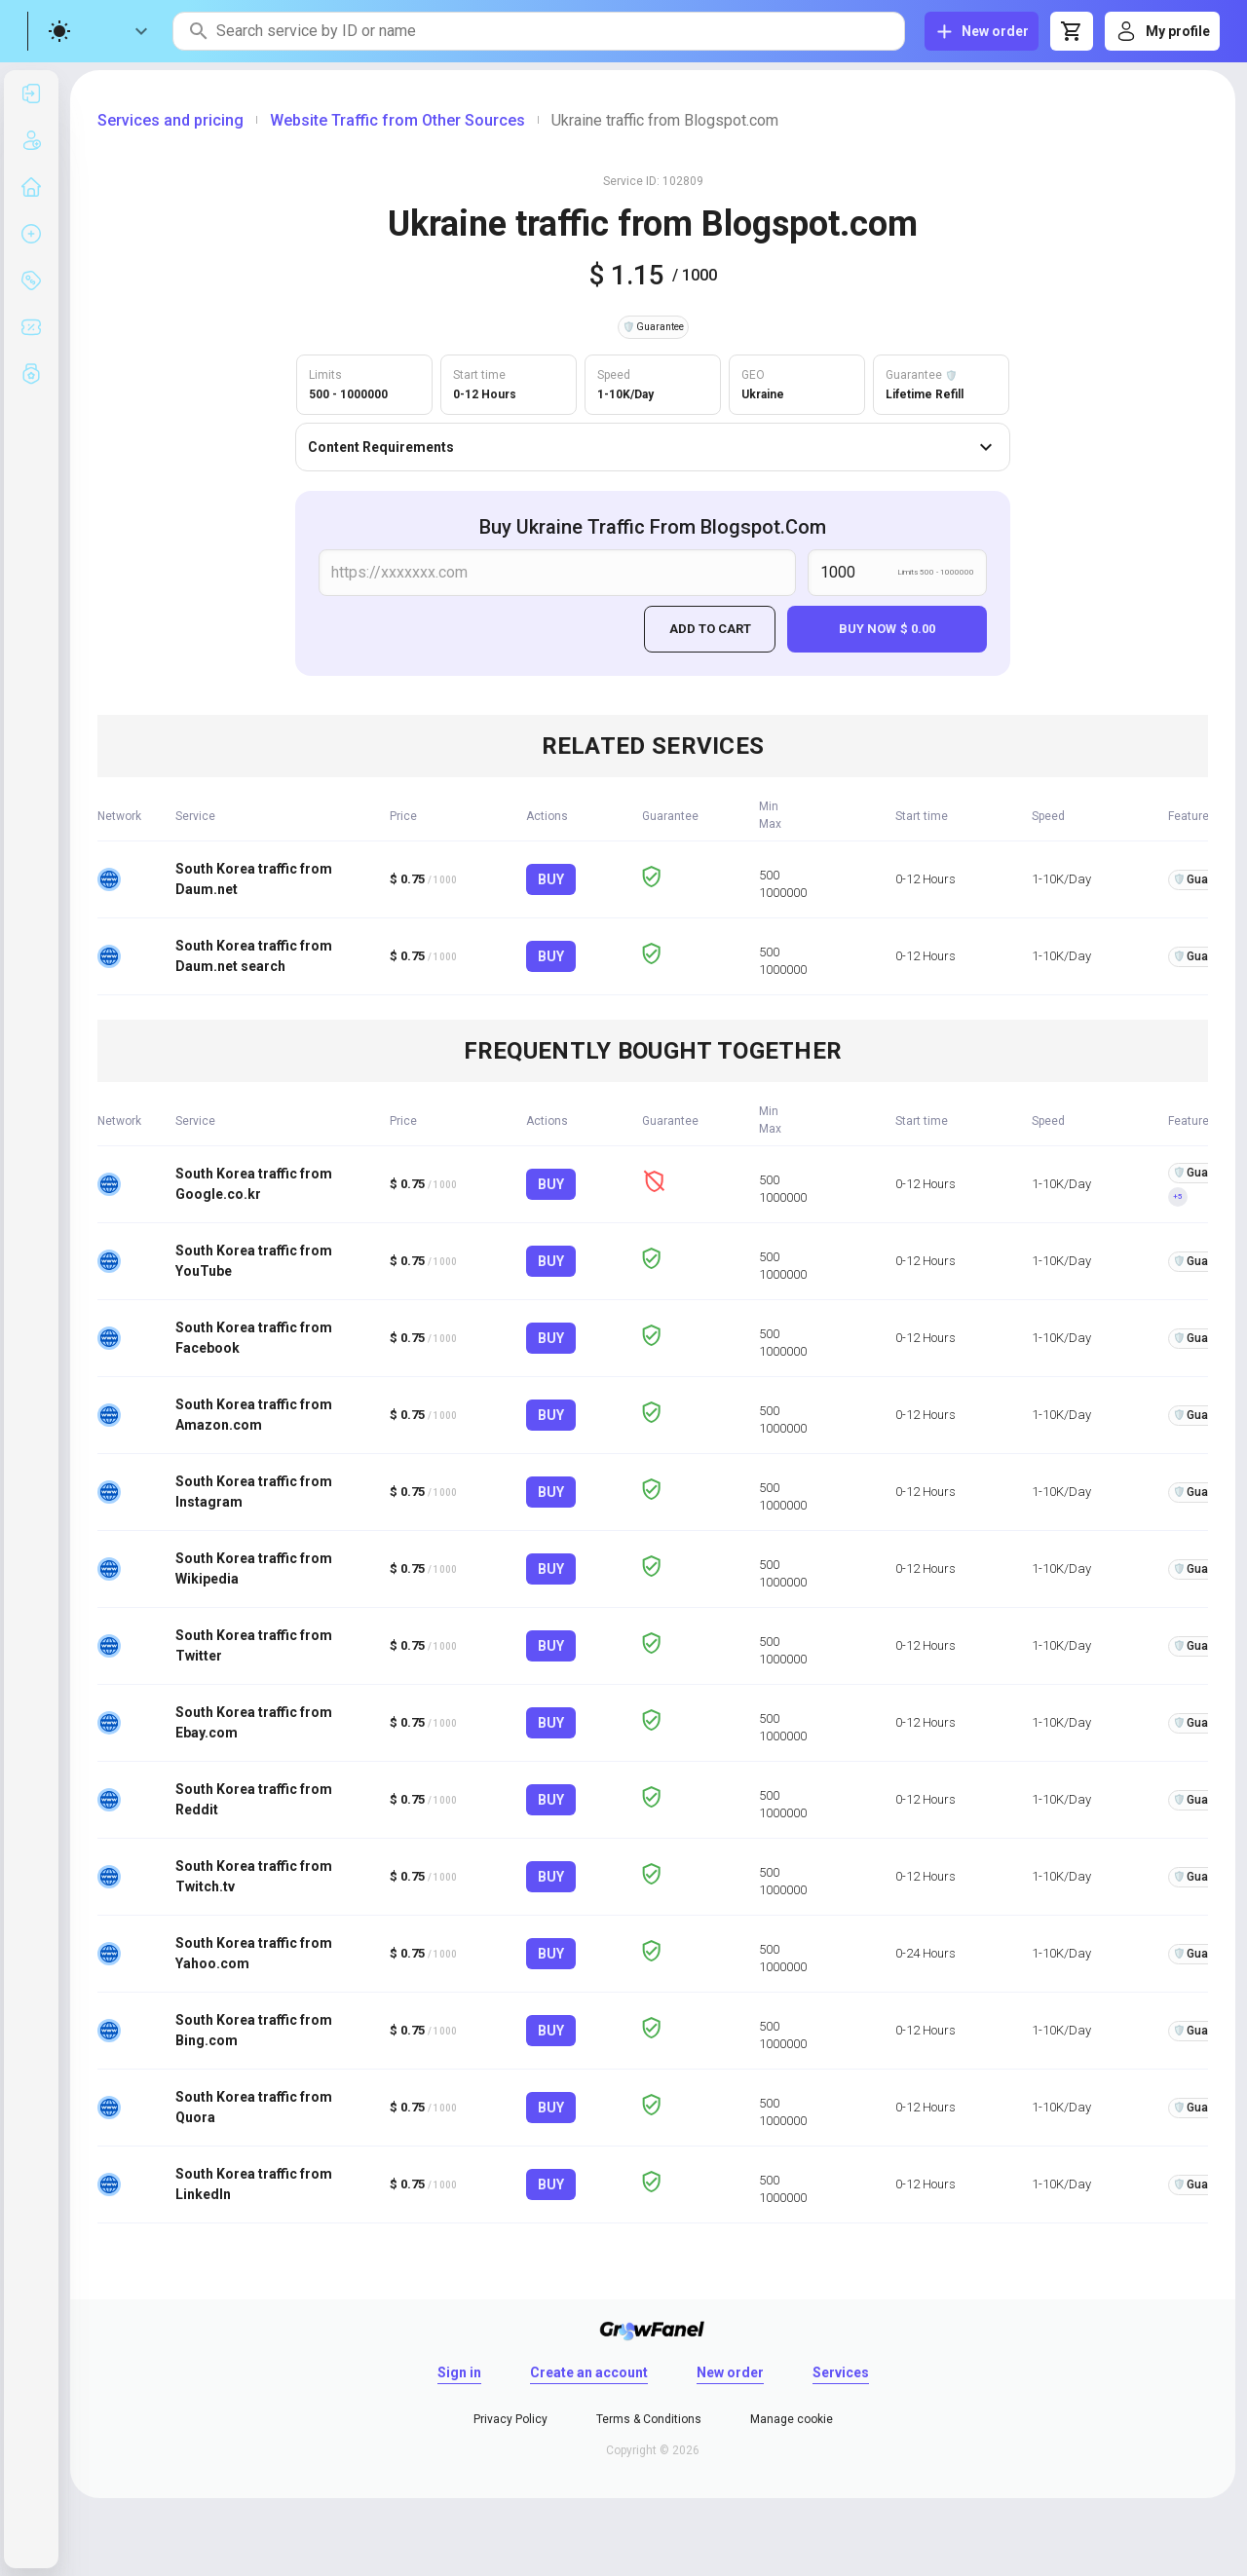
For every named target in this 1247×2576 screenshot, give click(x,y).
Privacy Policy (510, 2419)
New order (730, 2372)
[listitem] (31, 93)
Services (840, 2372)
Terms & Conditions (648, 2419)
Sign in (459, 2372)
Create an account (589, 2372)
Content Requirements (653, 447)
